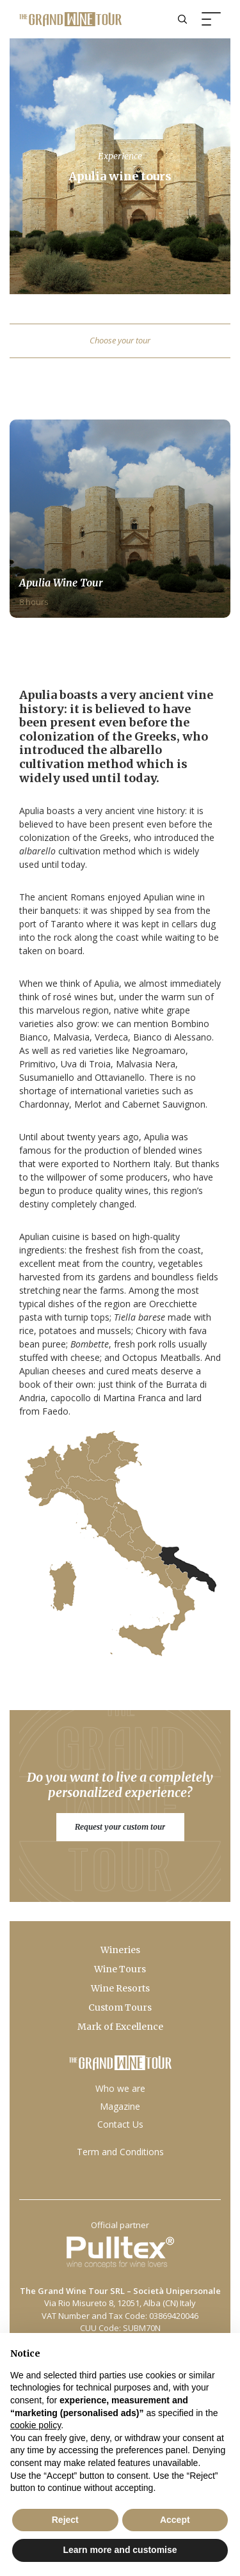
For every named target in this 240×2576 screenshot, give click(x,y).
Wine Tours (120, 1969)
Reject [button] (65, 2520)
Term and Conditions (120, 2152)
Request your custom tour (120, 1825)
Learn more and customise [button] (120, 2550)
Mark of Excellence (120, 2026)
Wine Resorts (120, 1988)
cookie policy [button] (35, 2425)
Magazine (120, 2106)
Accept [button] (175, 2520)
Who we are (120, 2088)
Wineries (120, 1950)
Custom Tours (120, 2007)
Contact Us (120, 2124)
